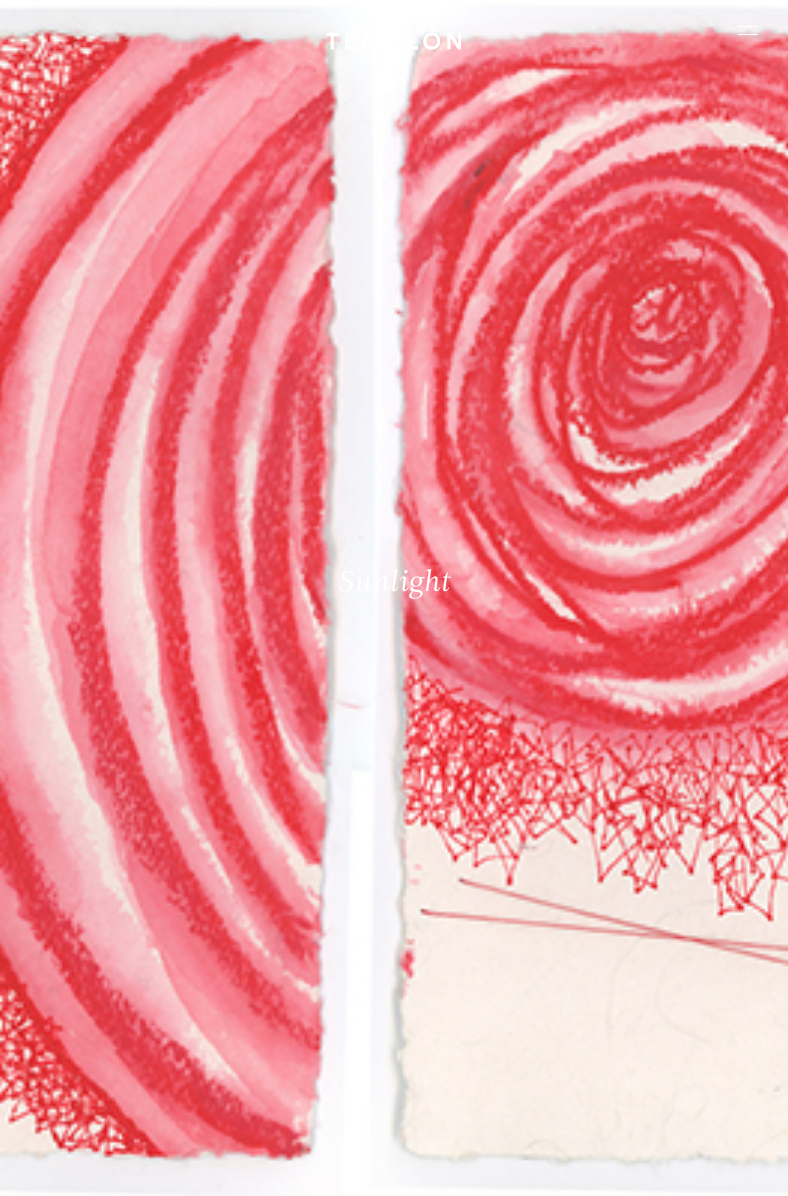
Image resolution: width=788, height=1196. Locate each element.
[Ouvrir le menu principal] (748, 30)
